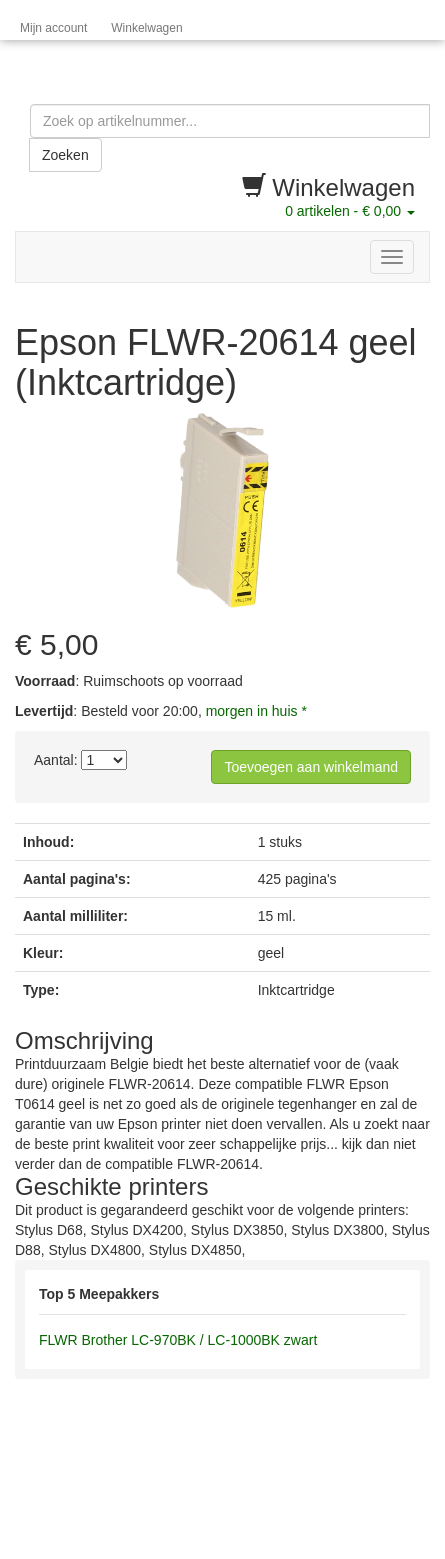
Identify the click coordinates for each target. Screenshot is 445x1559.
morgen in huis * (256, 711)
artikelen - (350, 211)
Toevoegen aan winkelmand (311, 767)
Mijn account (53, 28)
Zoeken (65, 155)
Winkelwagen (146, 28)
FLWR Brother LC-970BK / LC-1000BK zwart (178, 1340)
